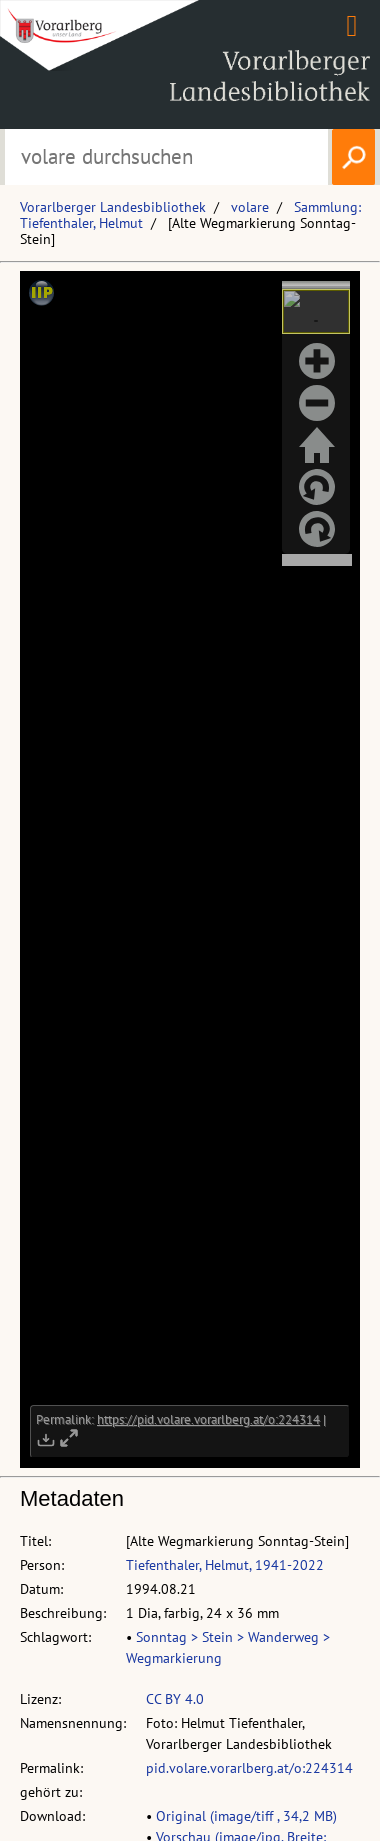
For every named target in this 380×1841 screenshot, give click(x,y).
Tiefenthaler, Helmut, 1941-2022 (225, 1565)
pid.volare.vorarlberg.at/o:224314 (249, 1768)
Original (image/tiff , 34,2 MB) (246, 1816)
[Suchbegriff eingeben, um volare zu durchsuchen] (166, 157)
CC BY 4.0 (175, 1699)
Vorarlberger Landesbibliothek (113, 207)
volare (250, 207)
